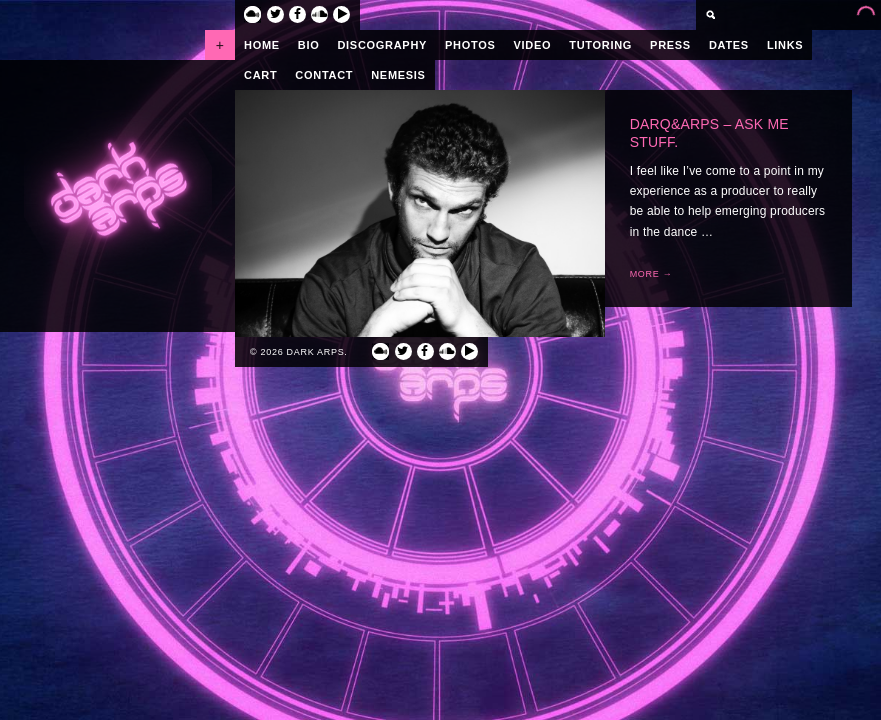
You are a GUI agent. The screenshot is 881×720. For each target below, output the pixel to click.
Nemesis (398, 75)
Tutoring (600, 45)
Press (670, 45)
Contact (324, 75)
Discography (382, 45)
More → (651, 274)
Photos (470, 45)
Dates (729, 45)
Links (785, 45)
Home (262, 45)
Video (533, 45)
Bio (309, 45)
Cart (260, 75)
